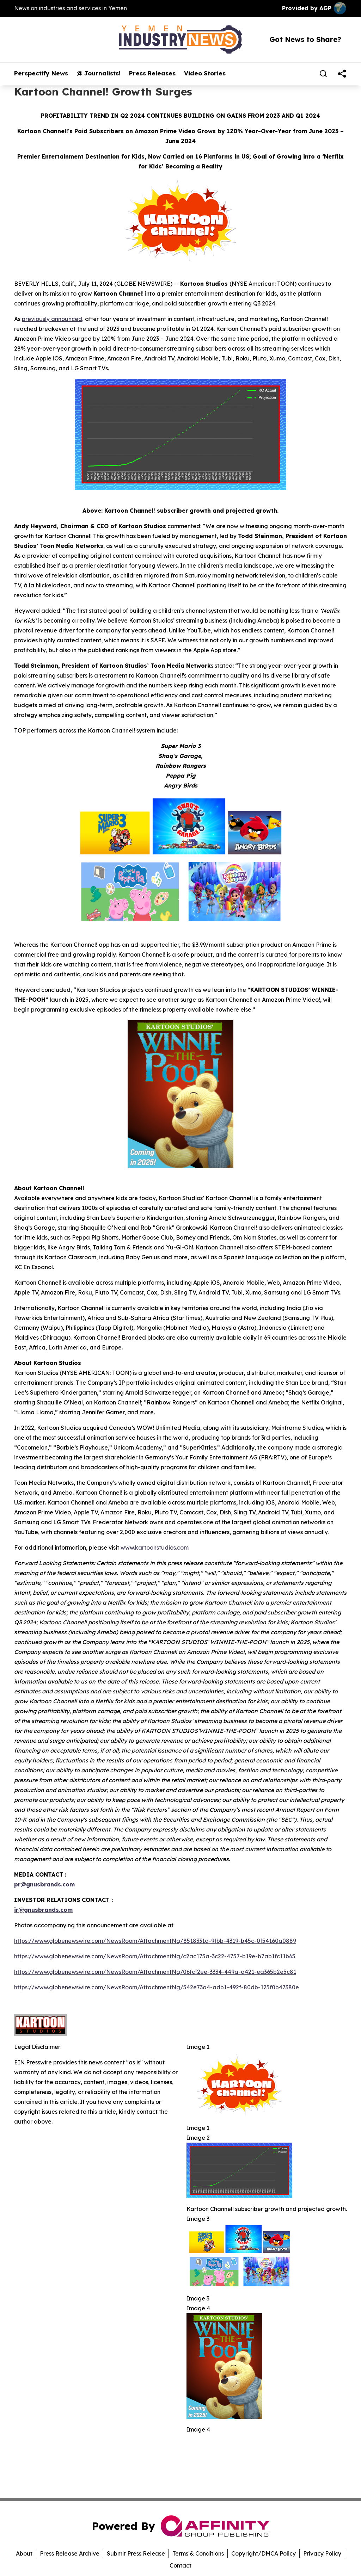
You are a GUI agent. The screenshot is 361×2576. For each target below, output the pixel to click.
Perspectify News (41, 73)
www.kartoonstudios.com (155, 1547)
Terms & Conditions (198, 2553)
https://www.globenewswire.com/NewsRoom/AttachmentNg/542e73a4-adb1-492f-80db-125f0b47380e (156, 1987)
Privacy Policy (322, 2553)
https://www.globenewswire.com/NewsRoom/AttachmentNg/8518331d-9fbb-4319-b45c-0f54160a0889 (155, 1940)
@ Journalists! (99, 73)
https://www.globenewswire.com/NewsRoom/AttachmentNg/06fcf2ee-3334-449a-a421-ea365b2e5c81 (155, 1971)
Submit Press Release (136, 2553)
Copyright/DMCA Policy (263, 2553)
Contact (180, 2565)
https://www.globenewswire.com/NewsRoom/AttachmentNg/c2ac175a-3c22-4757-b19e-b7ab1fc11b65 (154, 1956)
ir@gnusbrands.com (43, 1909)
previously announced (52, 318)
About (24, 2553)
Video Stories (205, 73)
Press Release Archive (69, 2553)
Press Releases (152, 73)
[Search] (323, 74)
